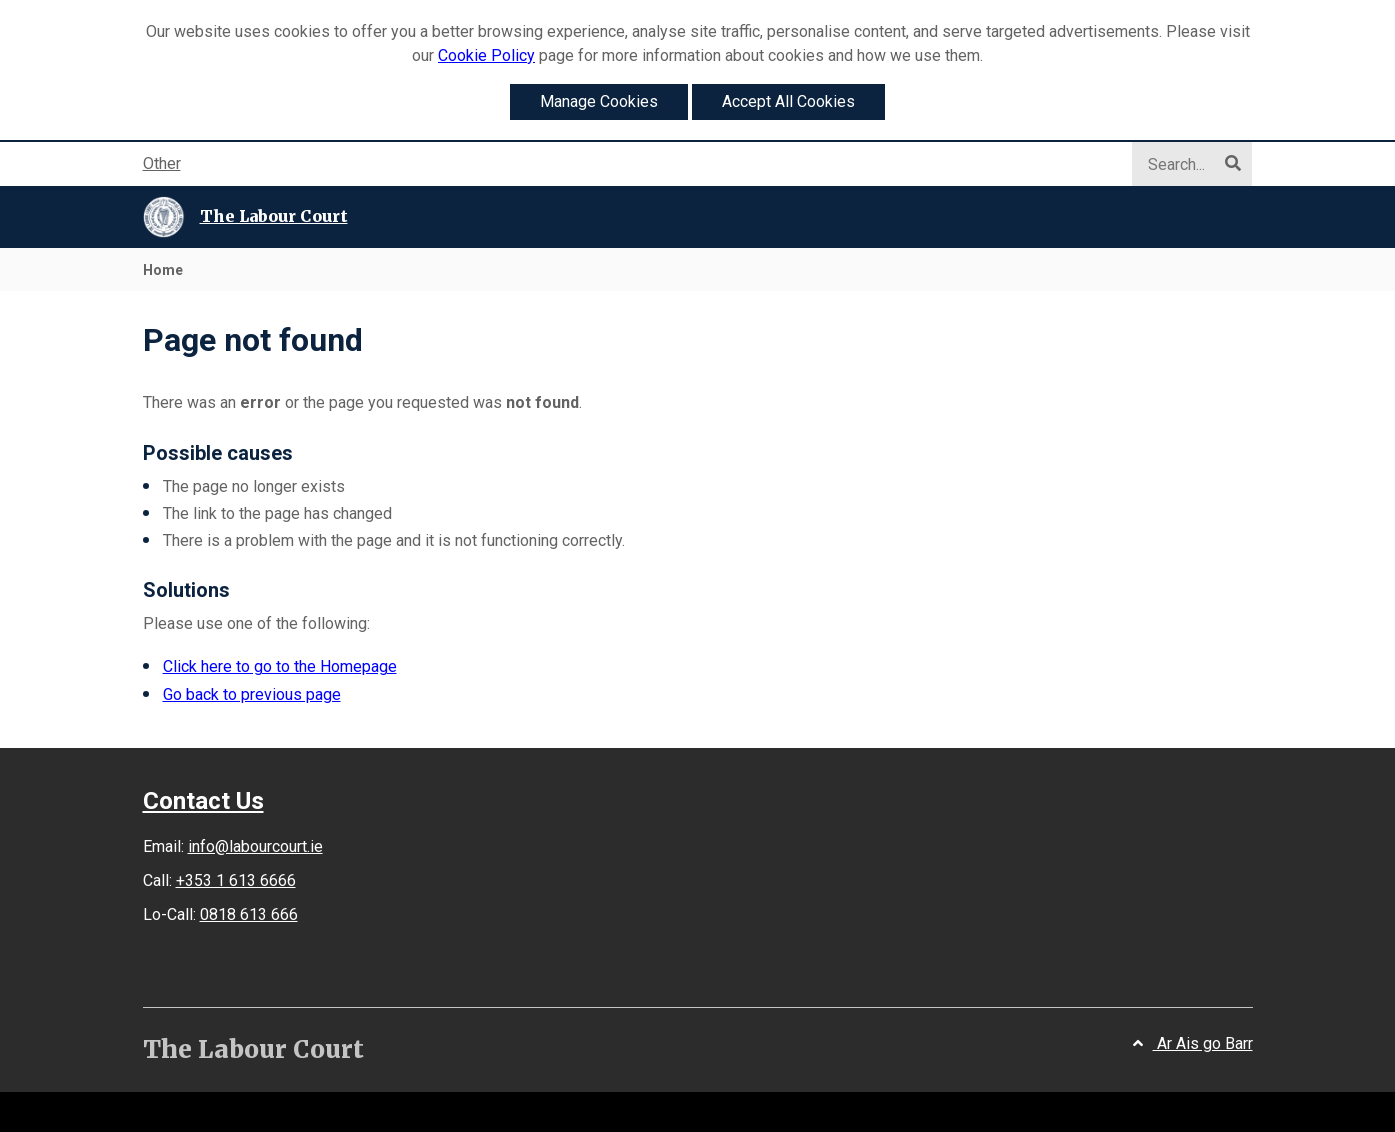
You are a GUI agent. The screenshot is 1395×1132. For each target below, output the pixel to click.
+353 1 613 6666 (236, 880)
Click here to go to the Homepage (280, 666)
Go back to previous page (252, 694)
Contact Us (203, 801)
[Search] (1182, 165)
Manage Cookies (599, 101)
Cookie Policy (486, 55)
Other (162, 163)
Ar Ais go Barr (1193, 1043)
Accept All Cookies (788, 101)
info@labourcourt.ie (255, 846)
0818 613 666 (249, 914)
